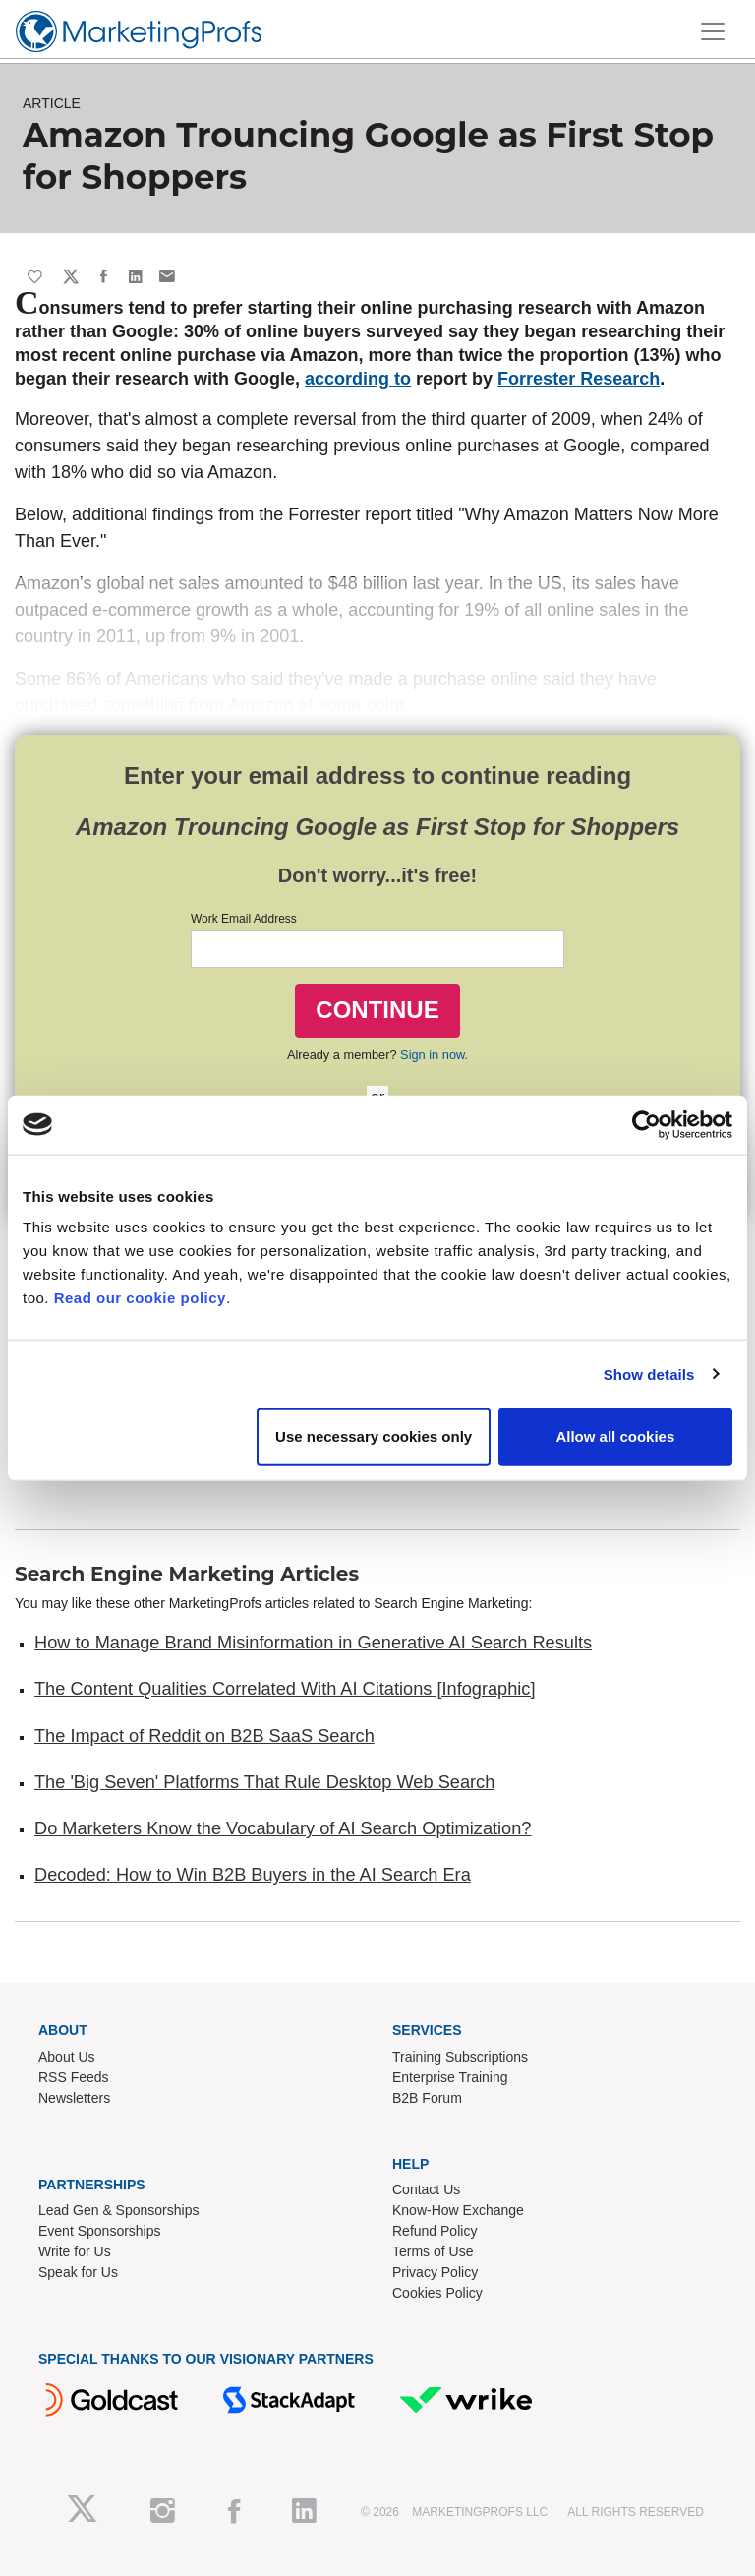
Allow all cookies (614, 1436)
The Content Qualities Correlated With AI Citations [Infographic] (285, 1689)
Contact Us (426, 2189)
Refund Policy (434, 2231)
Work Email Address (244, 919)
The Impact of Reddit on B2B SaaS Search (204, 1736)
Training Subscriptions (460, 2057)
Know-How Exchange (458, 2210)
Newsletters (74, 2098)
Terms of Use (432, 2251)
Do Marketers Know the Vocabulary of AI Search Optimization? (282, 1828)
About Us (66, 2057)
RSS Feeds (73, 2077)
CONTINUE (377, 1009)
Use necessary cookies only (373, 1436)
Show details (649, 1373)
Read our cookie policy (140, 1297)
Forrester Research (578, 379)
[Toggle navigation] (712, 31)
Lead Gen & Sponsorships (118, 2210)
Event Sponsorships (99, 2231)
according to (358, 379)
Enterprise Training (450, 2077)
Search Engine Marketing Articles (187, 1574)
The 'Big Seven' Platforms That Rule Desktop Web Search (264, 1782)
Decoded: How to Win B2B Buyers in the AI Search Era (252, 1875)
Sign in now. (434, 1055)
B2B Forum (427, 2098)
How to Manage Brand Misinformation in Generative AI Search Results (313, 1642)
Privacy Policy (435, 2272)
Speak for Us (78, 2272)
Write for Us (74, 2251)
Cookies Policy (437, 2293)
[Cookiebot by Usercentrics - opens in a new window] (646, 1124)
